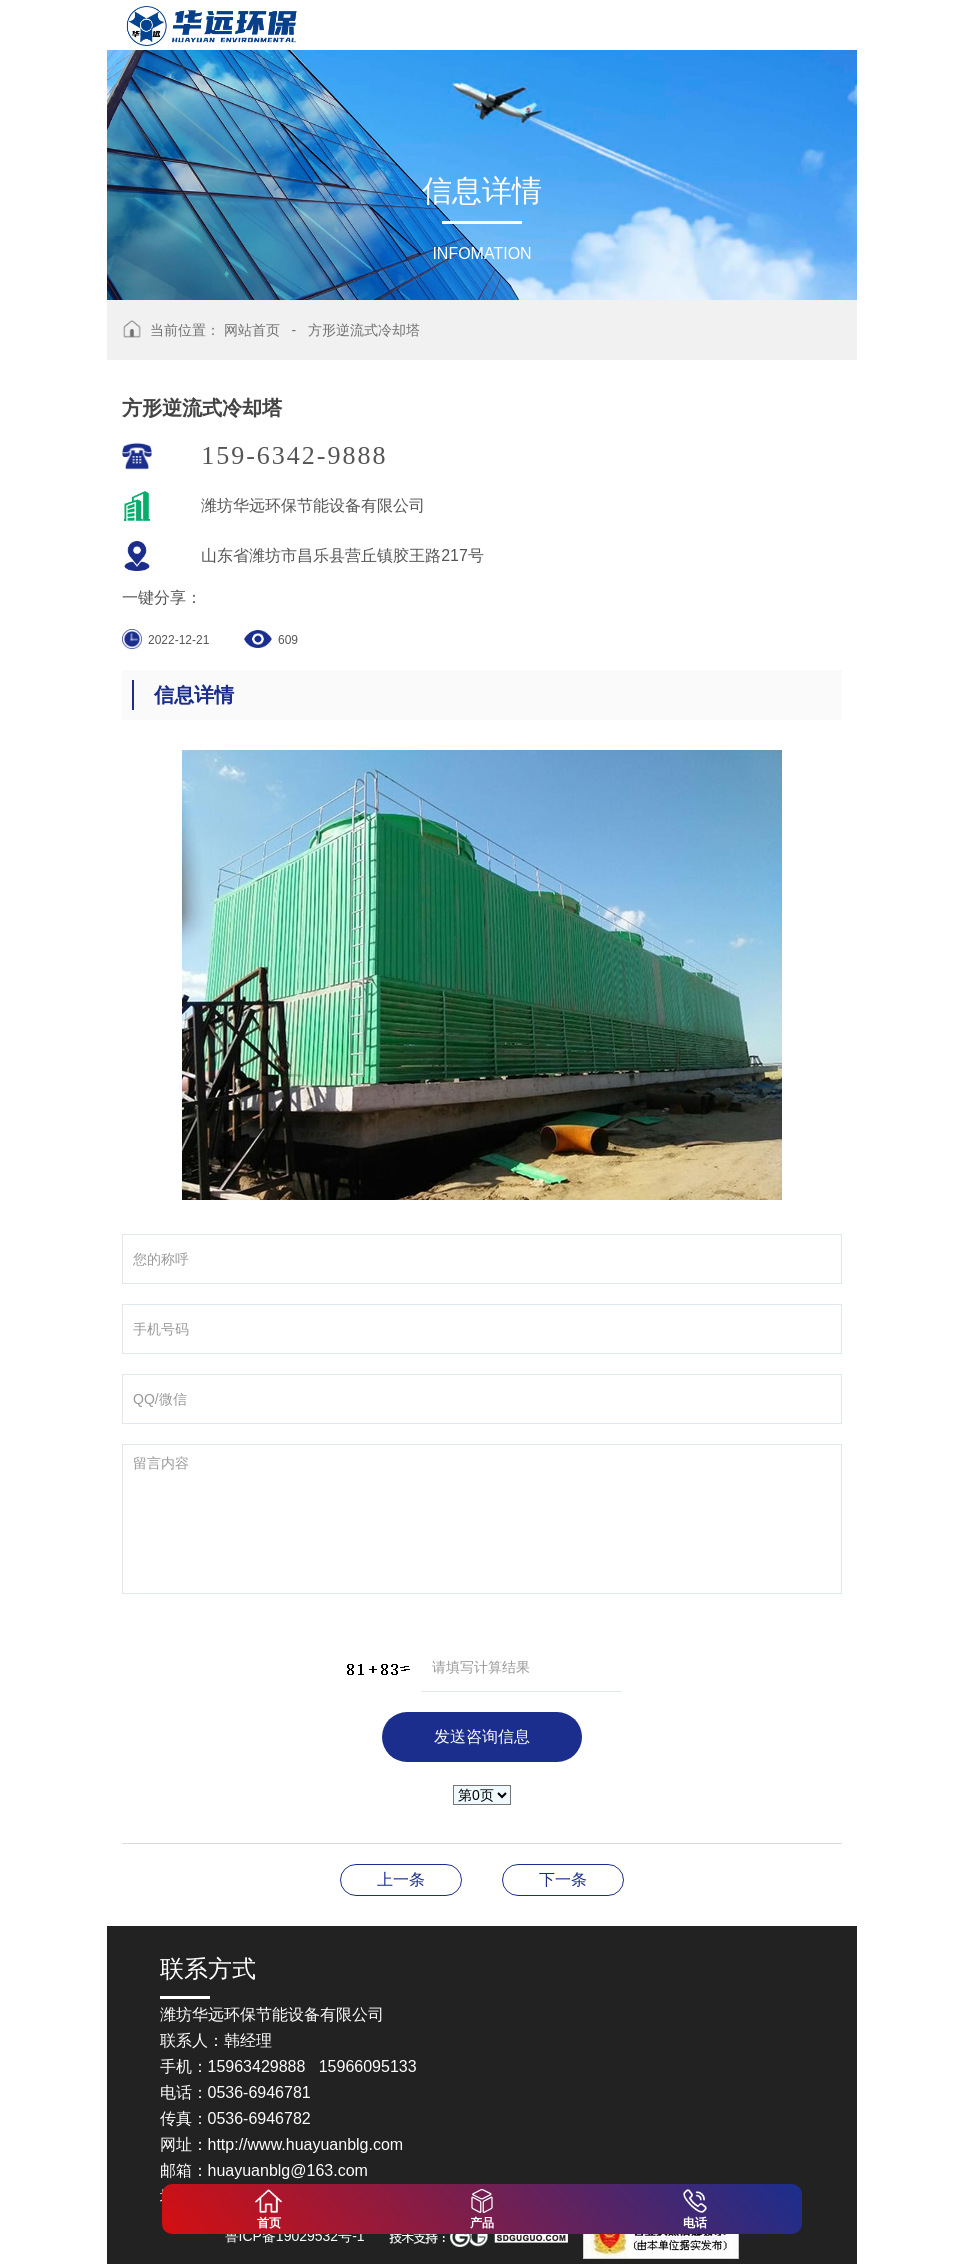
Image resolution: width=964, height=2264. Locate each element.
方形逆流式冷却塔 (364, 330)
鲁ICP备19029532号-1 (295, 2236)
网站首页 (252, 330)
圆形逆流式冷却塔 (563, 1879)
